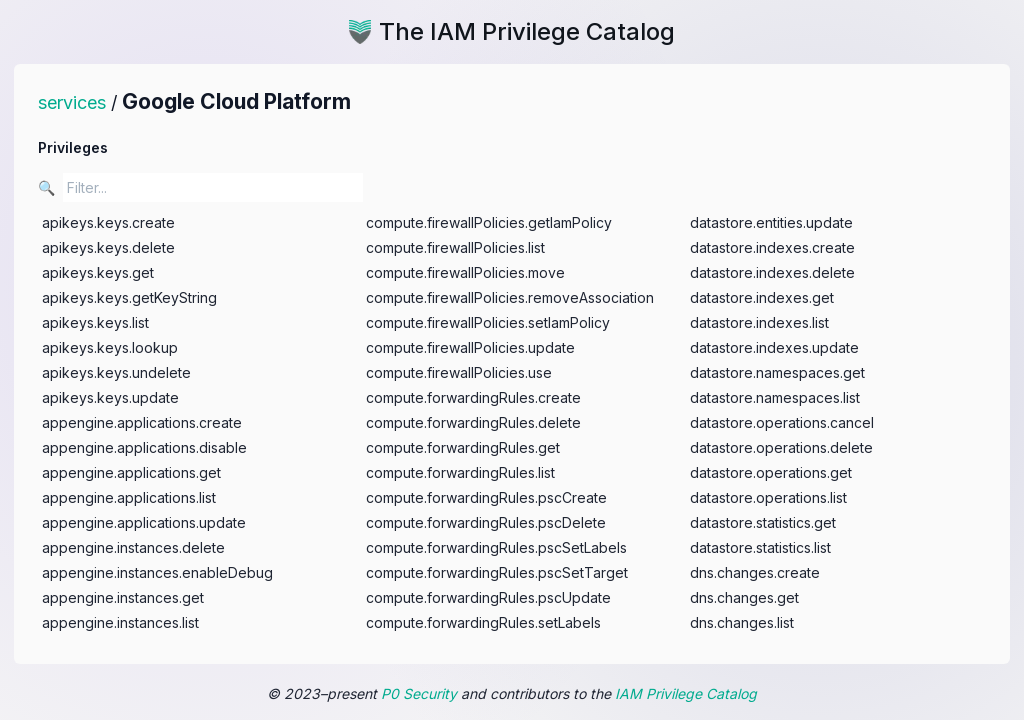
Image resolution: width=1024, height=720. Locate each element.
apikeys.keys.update (110, 397)
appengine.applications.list (129, 497)
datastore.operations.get (771, 472)
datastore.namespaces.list (775, 397)
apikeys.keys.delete (108, 247)
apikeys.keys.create (108, 222)
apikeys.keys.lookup (110, 347)
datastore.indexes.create (772, 247)
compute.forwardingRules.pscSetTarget (497, 572)
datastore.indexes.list (759, 322)
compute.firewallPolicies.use (459, 372)
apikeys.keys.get (98, 272)
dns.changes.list (742, 622)
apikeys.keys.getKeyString (129, 297)
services (72, 102)
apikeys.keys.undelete (116, 372)
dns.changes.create (755, 572)
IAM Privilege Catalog (686, 693)
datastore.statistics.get (763, 522)
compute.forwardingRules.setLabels (483, 622)
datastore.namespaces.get (777, 372)
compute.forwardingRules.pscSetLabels (496, 547)
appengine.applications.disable (144, 447)
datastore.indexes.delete (772, 272)
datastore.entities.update (771, 222)
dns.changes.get (744, 597)
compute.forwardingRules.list (460, 472)
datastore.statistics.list (760, 547)
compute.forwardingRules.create (473, 397)
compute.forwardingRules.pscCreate (486, 497)
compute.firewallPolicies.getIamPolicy (489, 222)
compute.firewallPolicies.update (470, 347)
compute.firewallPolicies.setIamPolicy (488, 322)
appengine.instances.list (120, 622)
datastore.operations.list (768, 497)
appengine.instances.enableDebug (157, 572)
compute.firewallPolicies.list (455, 247)
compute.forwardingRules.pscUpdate (488, 597)
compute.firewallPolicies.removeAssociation (510, 297)
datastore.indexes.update (774, 347)
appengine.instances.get (123, 597)
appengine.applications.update (144, 522)
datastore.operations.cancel (782, 422)
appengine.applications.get (131, 472)
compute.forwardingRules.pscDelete (486, 522)
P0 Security (419, 693)
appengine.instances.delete (133, 547)
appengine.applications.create (142, 422)
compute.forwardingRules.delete (473, 422)
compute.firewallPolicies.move (465, 272)
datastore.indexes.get (762, 297)
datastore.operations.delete (781, 447)
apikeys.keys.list (95, 322)
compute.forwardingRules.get (463, 447)
